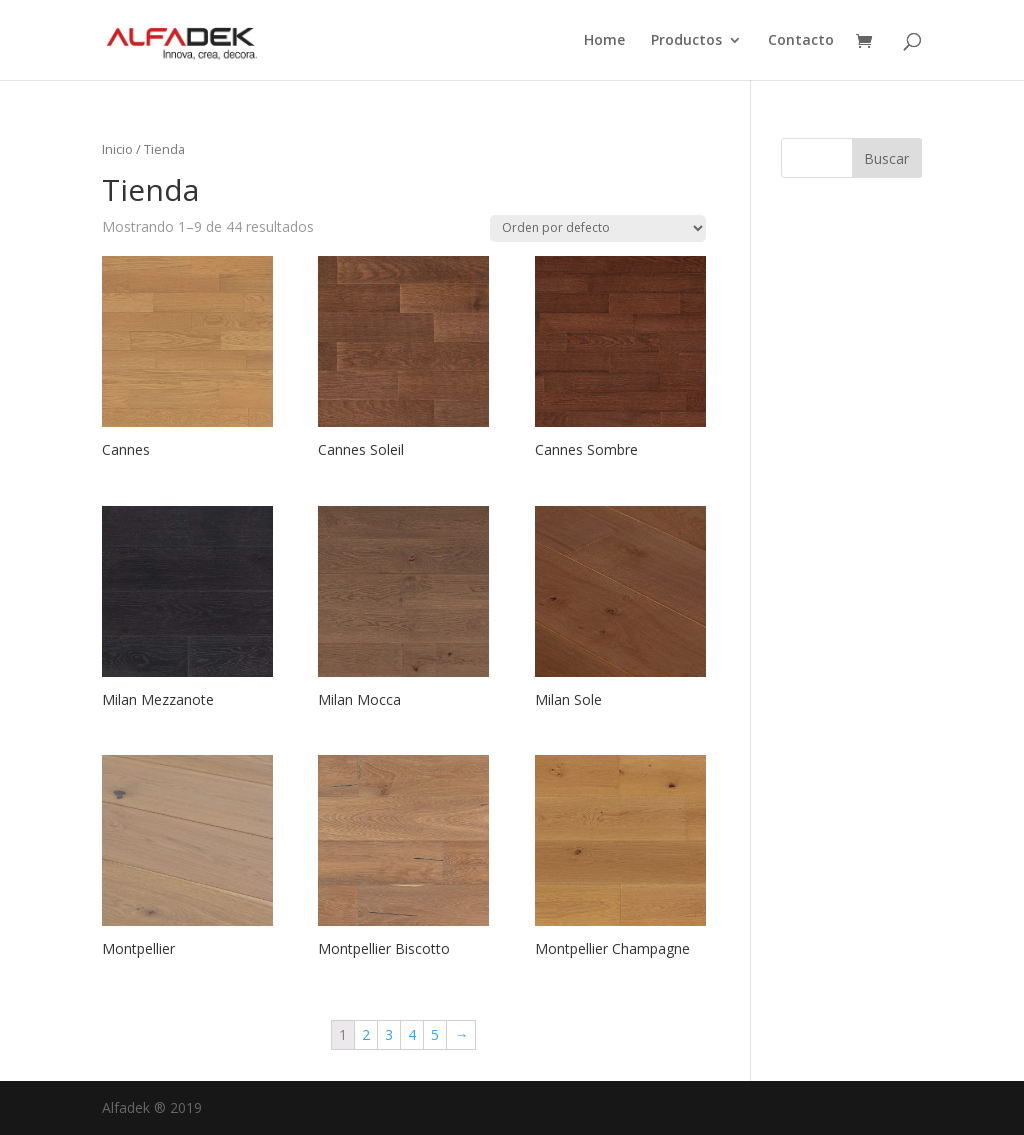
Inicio (117, 149)
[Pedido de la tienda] (598, 228)
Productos (686, 41)
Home (604, 41)
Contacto (801, 41)
